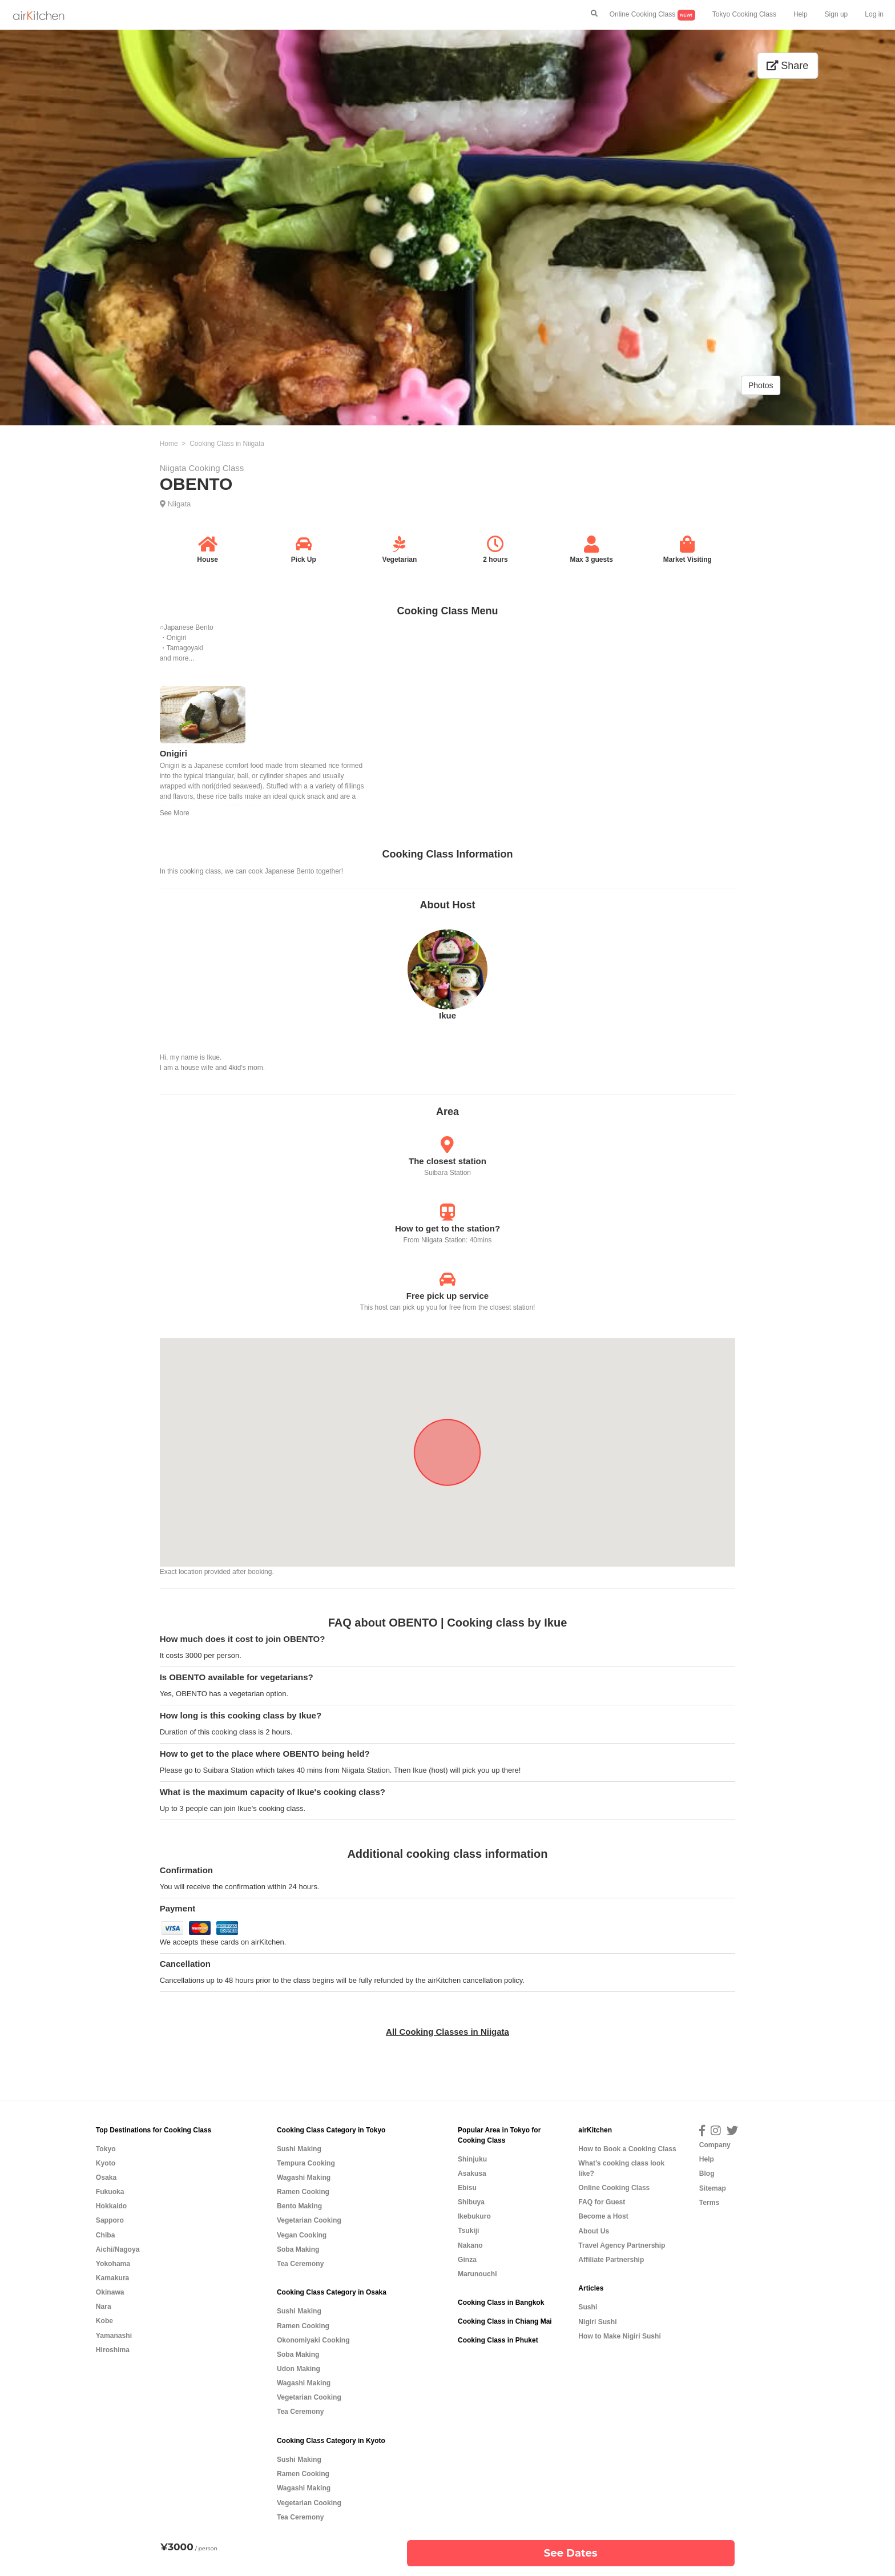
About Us (593, 2231)
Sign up (836, 14)
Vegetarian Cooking (309, 2220)
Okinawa (110, 2292)
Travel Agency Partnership (621, 2245)
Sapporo (110, 2220)
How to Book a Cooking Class (627, 2149)
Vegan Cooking (301, 2235)
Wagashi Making (303, 2177)
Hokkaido (111, 2206)
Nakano (470, 2245)
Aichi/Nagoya (118, 2249)
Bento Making (299, 2206)
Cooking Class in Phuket (498, 2340)
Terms (709, 2203)
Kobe (104, 2321)
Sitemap (712, 2188)
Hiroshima (113, 2350)
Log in (874, 14)
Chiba (105, 2235)
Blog (707, 2173)
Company (715, 2145)
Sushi (587, 2307)
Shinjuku (472, 2159)
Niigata (179, 504)
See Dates (571, 2553)
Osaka (106, 2177)
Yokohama (113, 2264)
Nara (103, 2307)
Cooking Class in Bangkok (501, 2303)
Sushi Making (299, 2149)
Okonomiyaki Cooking (313, 2340)
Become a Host (603, 2216)
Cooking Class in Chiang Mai (505, 2321)
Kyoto (105, 2163)
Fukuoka (110, 2192)
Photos (760, 385)
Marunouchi (477, 2274)
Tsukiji (468, 2231)
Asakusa (472, 2173)
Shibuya (471, 2202)
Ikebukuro (474, 2216)
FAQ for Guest (601, 2202)
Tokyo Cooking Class (744, 14)
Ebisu (467, 2188)
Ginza (467, 2260)
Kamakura (113, 2278)
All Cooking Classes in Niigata (447, 2031)
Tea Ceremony (300, 2264)
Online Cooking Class (652, 15)
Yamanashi (114, 2336)
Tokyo (106, 2149)
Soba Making (298, 2249)
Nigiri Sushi (597, 2322)
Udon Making (298, 2369)
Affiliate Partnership (611, 2260)
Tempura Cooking (306, 2163)
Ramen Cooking (303, 2192)
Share (787, 65)
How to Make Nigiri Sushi (619, 2336)
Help (800, 14)
